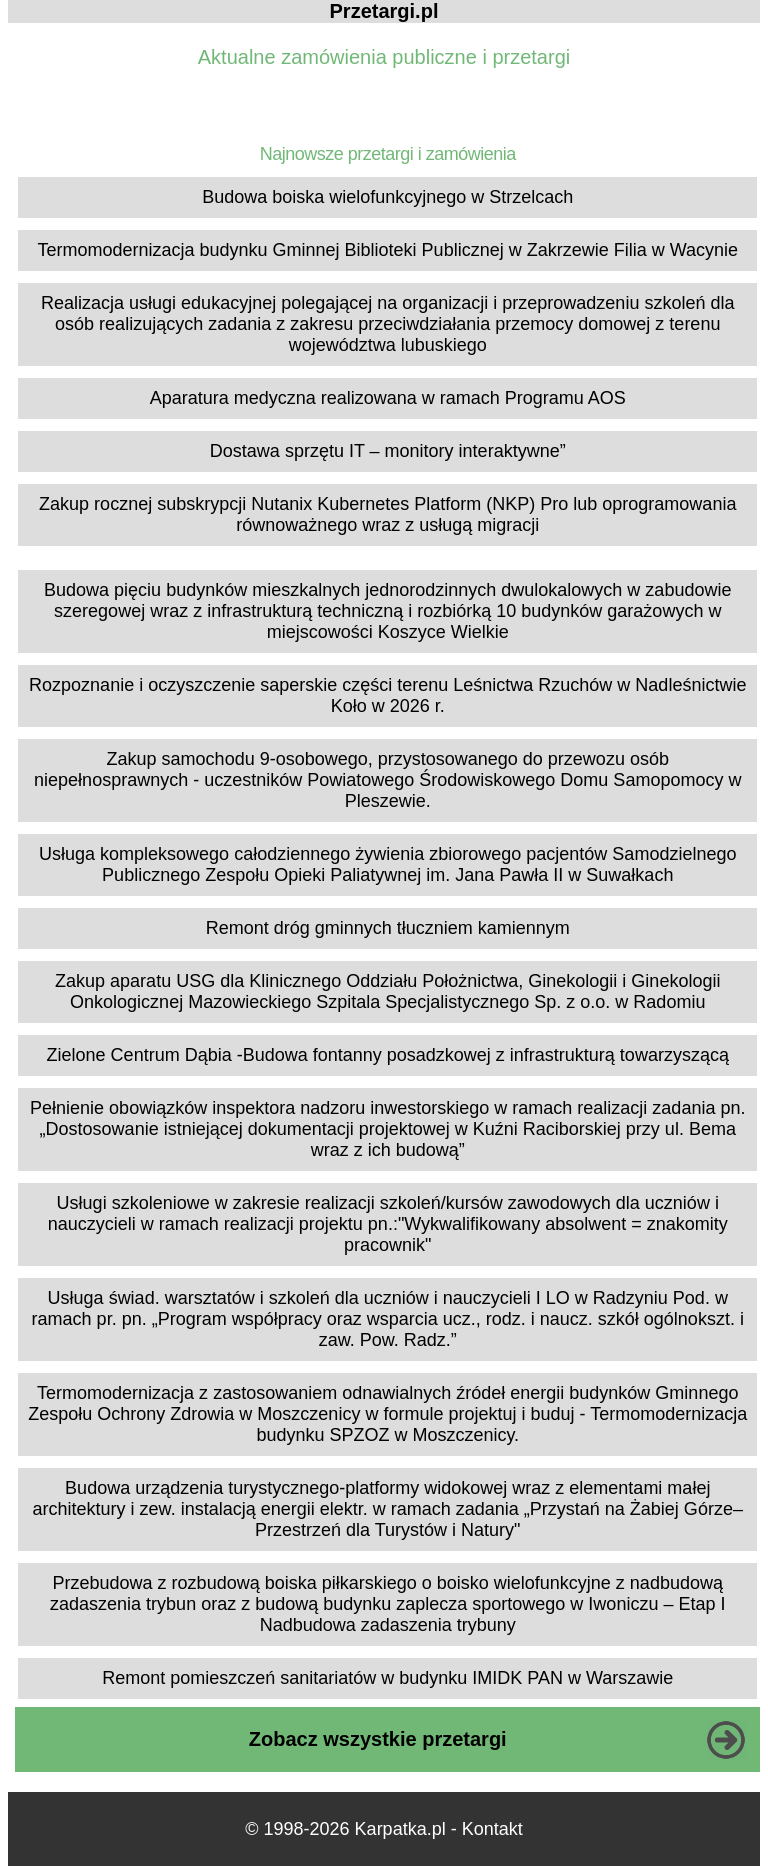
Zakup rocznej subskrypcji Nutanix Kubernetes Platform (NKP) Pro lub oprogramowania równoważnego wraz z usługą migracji (387, 514)
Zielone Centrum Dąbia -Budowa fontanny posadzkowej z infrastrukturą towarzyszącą (388, 1055)
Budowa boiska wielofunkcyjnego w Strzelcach (387, 197)
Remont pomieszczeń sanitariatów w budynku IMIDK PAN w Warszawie (387, 1678)
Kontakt (492, 1829)
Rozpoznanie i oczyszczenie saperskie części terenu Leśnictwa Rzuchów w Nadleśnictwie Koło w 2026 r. (387, 695)
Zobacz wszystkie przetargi (378, 1739)
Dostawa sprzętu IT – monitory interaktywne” (388, 451)
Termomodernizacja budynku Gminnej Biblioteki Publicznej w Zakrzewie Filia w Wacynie (387, 250)
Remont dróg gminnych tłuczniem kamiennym (388, 928)
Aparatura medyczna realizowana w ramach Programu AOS (388, 398)
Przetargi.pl (384, 11)
